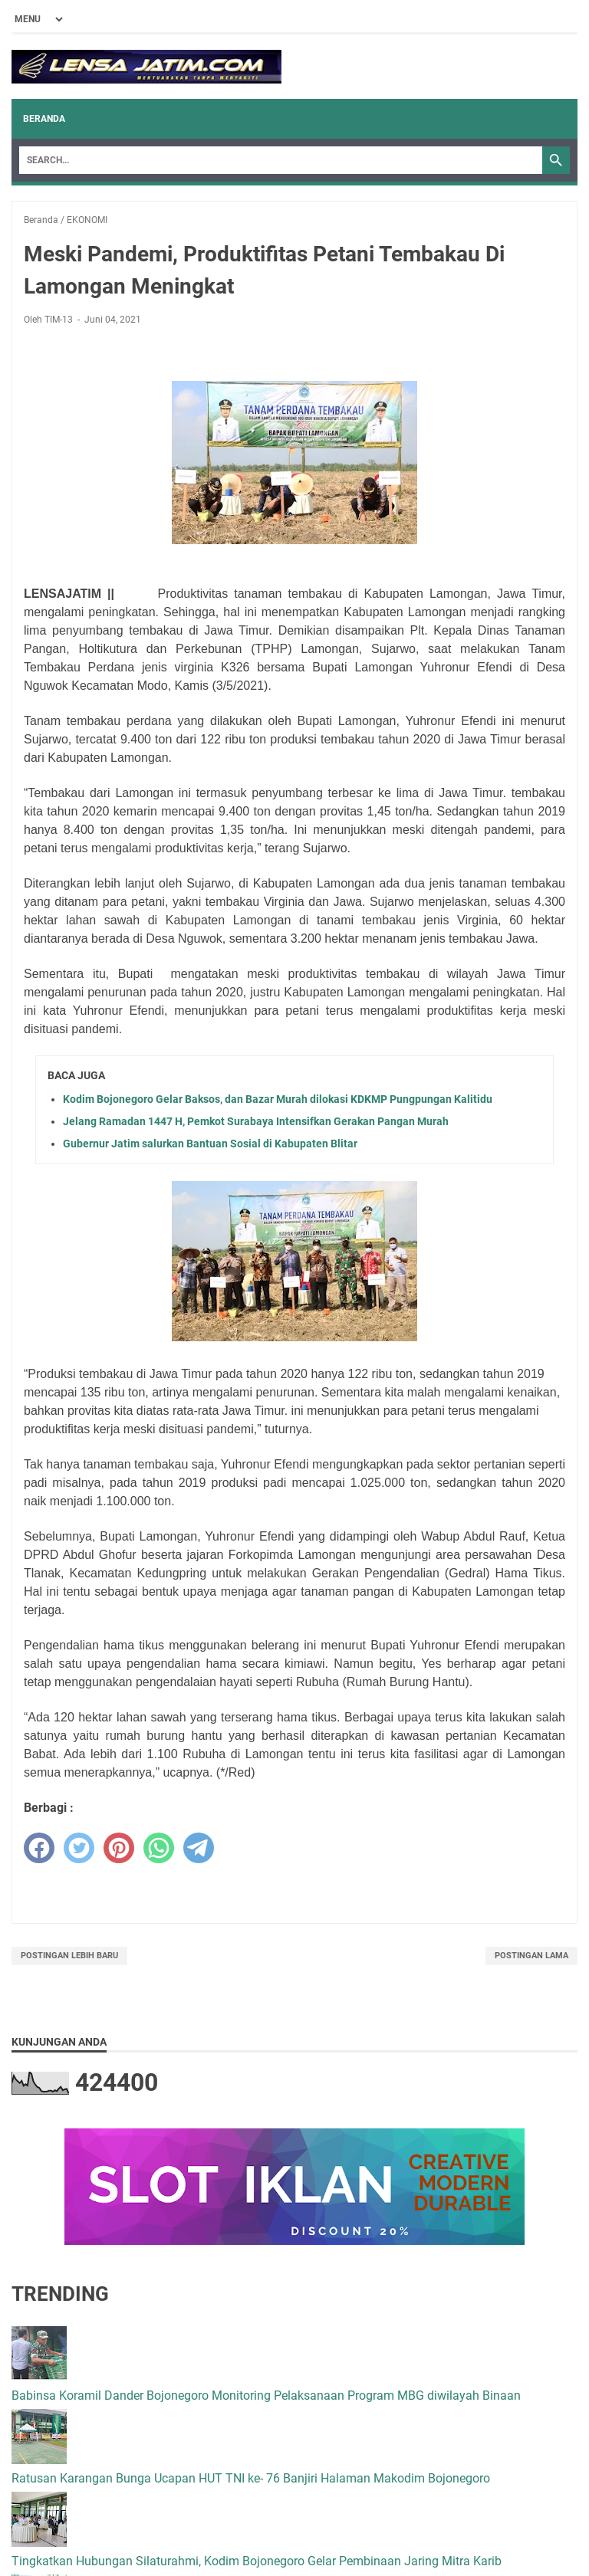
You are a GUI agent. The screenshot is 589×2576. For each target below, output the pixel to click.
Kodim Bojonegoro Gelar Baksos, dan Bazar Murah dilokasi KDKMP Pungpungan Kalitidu (277, 1099)
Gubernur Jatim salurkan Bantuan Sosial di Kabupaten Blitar (210, 1143)
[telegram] (198, 1848)
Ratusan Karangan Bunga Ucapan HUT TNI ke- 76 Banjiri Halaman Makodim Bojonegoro (251, 2478)
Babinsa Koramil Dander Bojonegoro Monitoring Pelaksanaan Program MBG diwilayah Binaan (266, 2395)
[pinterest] (119, 1848)
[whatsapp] (158, 1848)
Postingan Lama (531, 1956)
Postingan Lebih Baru (69, 1956)
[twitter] (79, 1848)
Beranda (44, 118)
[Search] (280, 160)
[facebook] (39, 1848)
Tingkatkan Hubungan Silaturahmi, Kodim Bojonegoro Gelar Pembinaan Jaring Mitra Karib (257, 2561)
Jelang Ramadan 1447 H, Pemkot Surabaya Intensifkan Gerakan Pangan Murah (256, 1121)
